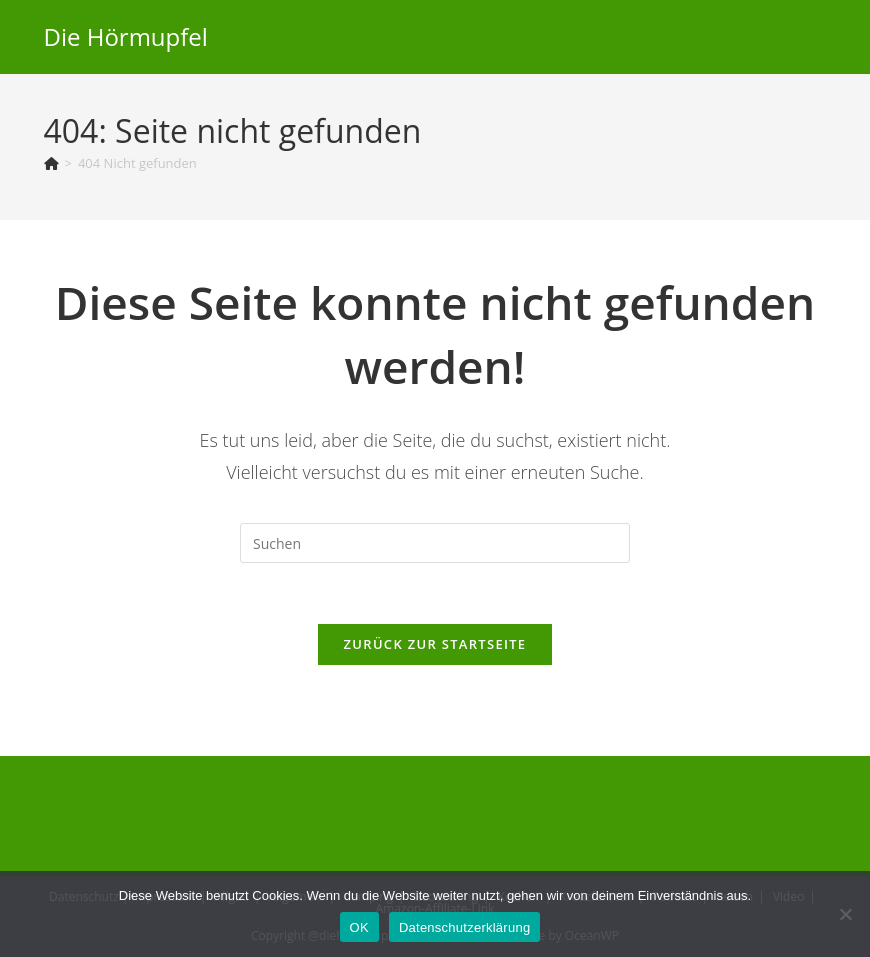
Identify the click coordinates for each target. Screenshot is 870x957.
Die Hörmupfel (126, 36)
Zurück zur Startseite (435, 644)
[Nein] (845, 914)
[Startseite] (51, 163)
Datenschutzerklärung (464, 927)
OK (359, 927)
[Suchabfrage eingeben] (435, 543)
